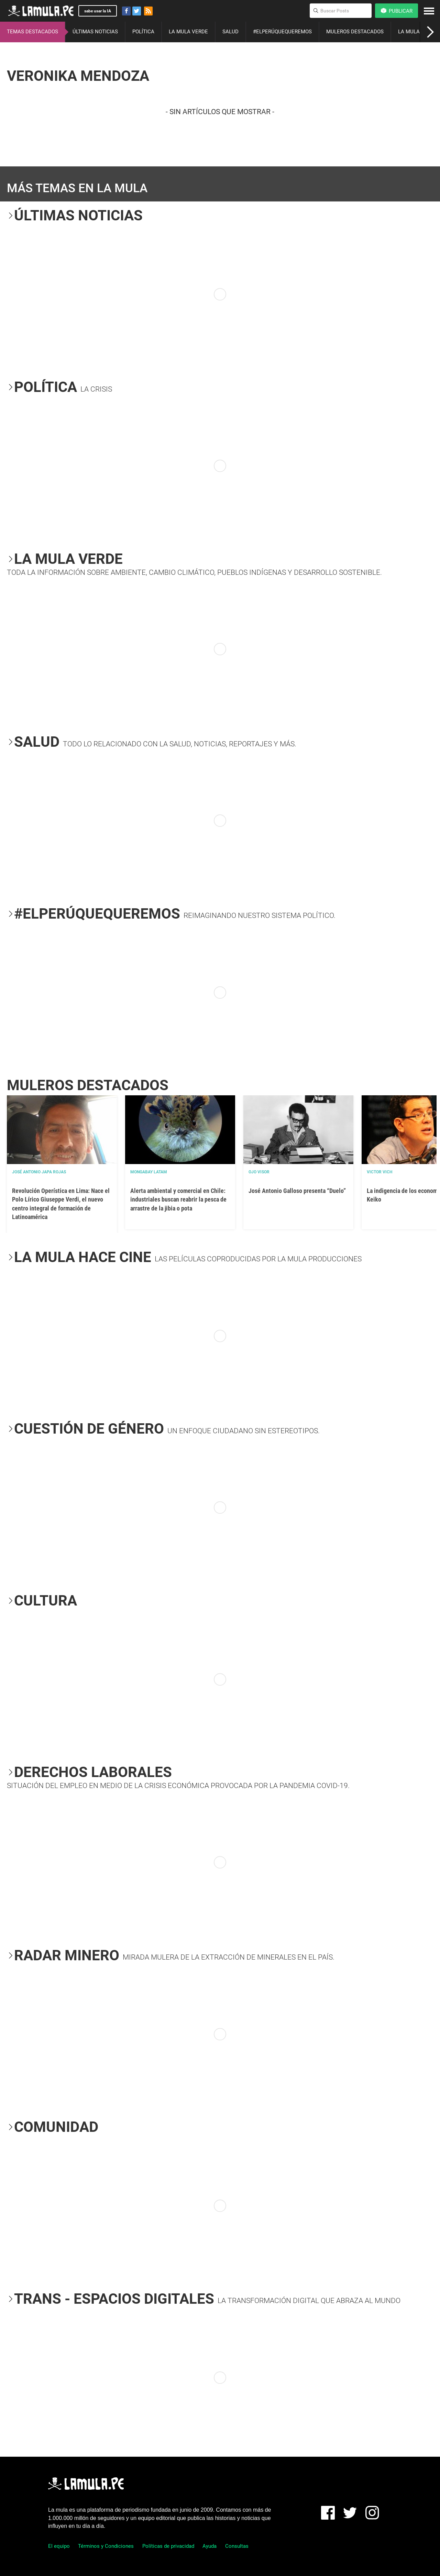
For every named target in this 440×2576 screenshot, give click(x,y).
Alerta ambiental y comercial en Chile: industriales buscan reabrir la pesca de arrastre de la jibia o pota (178, 1199)
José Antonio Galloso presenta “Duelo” (297, 1190)
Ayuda (209, 2546)
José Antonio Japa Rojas (39, 1172)
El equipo (59, 2546)
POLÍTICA (143, 32)
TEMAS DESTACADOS (32, 32)
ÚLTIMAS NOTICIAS (95, 32)
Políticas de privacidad (168, 2546)
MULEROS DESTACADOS (355, 32)
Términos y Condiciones (106, 2546)
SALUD (230, 32)
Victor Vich (379, 1172)
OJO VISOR (259, 1172)
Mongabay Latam (148, 1172)
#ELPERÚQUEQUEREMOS (282, 32)
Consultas (237, 2546)
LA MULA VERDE (188, 32)
